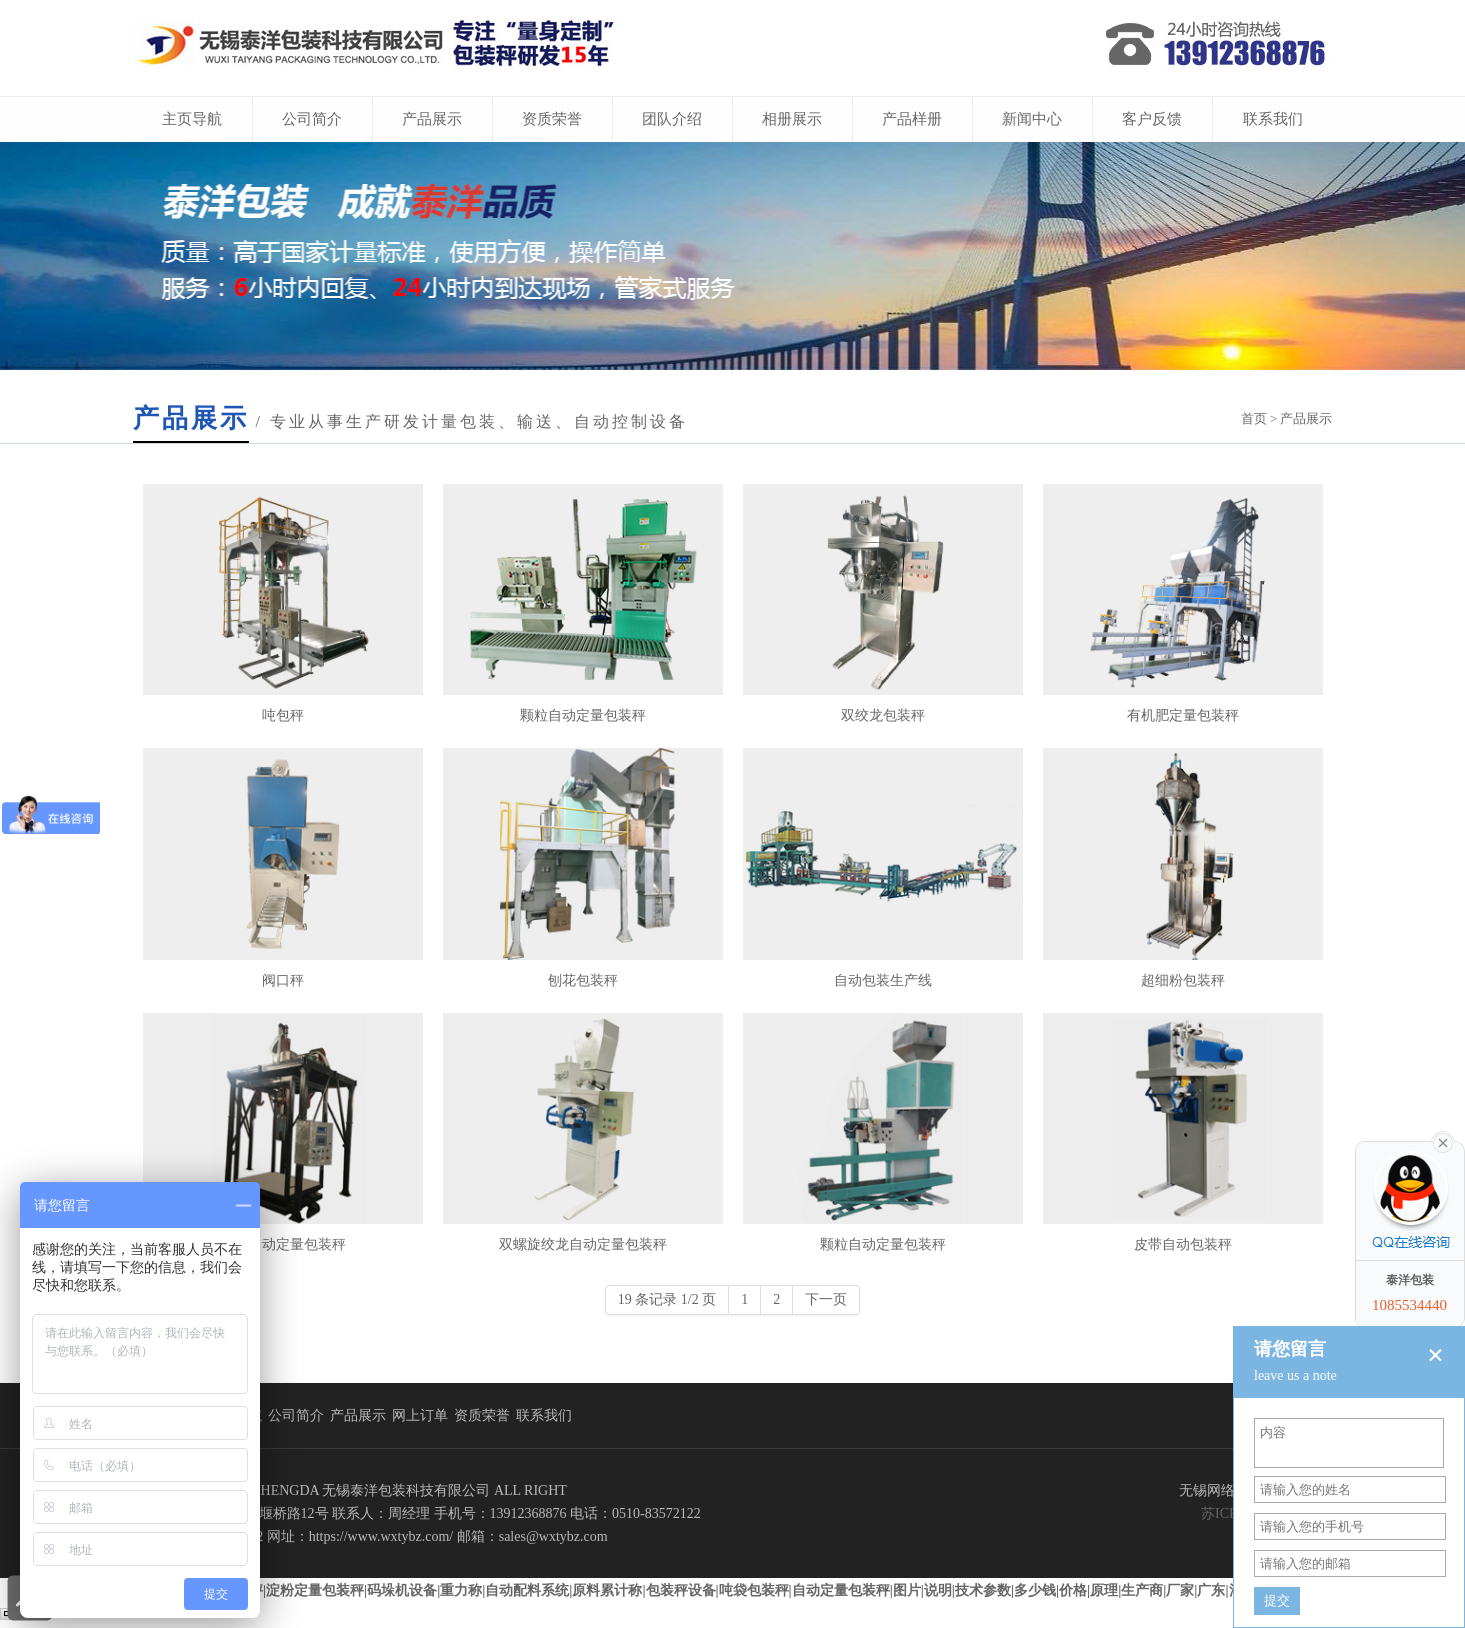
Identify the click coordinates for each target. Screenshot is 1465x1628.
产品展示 (432, 119)
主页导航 (192, 119)
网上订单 (420, 1415)
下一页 (826, 1299)
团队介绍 (672, 119)
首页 (1254, 418)
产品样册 (912, 119)
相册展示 (792, 119)
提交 (1277, 1600)
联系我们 (1273, 119)
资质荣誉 (552, 119)
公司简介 (312, 119)
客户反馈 (1152, 119)
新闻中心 (1032, 119)
